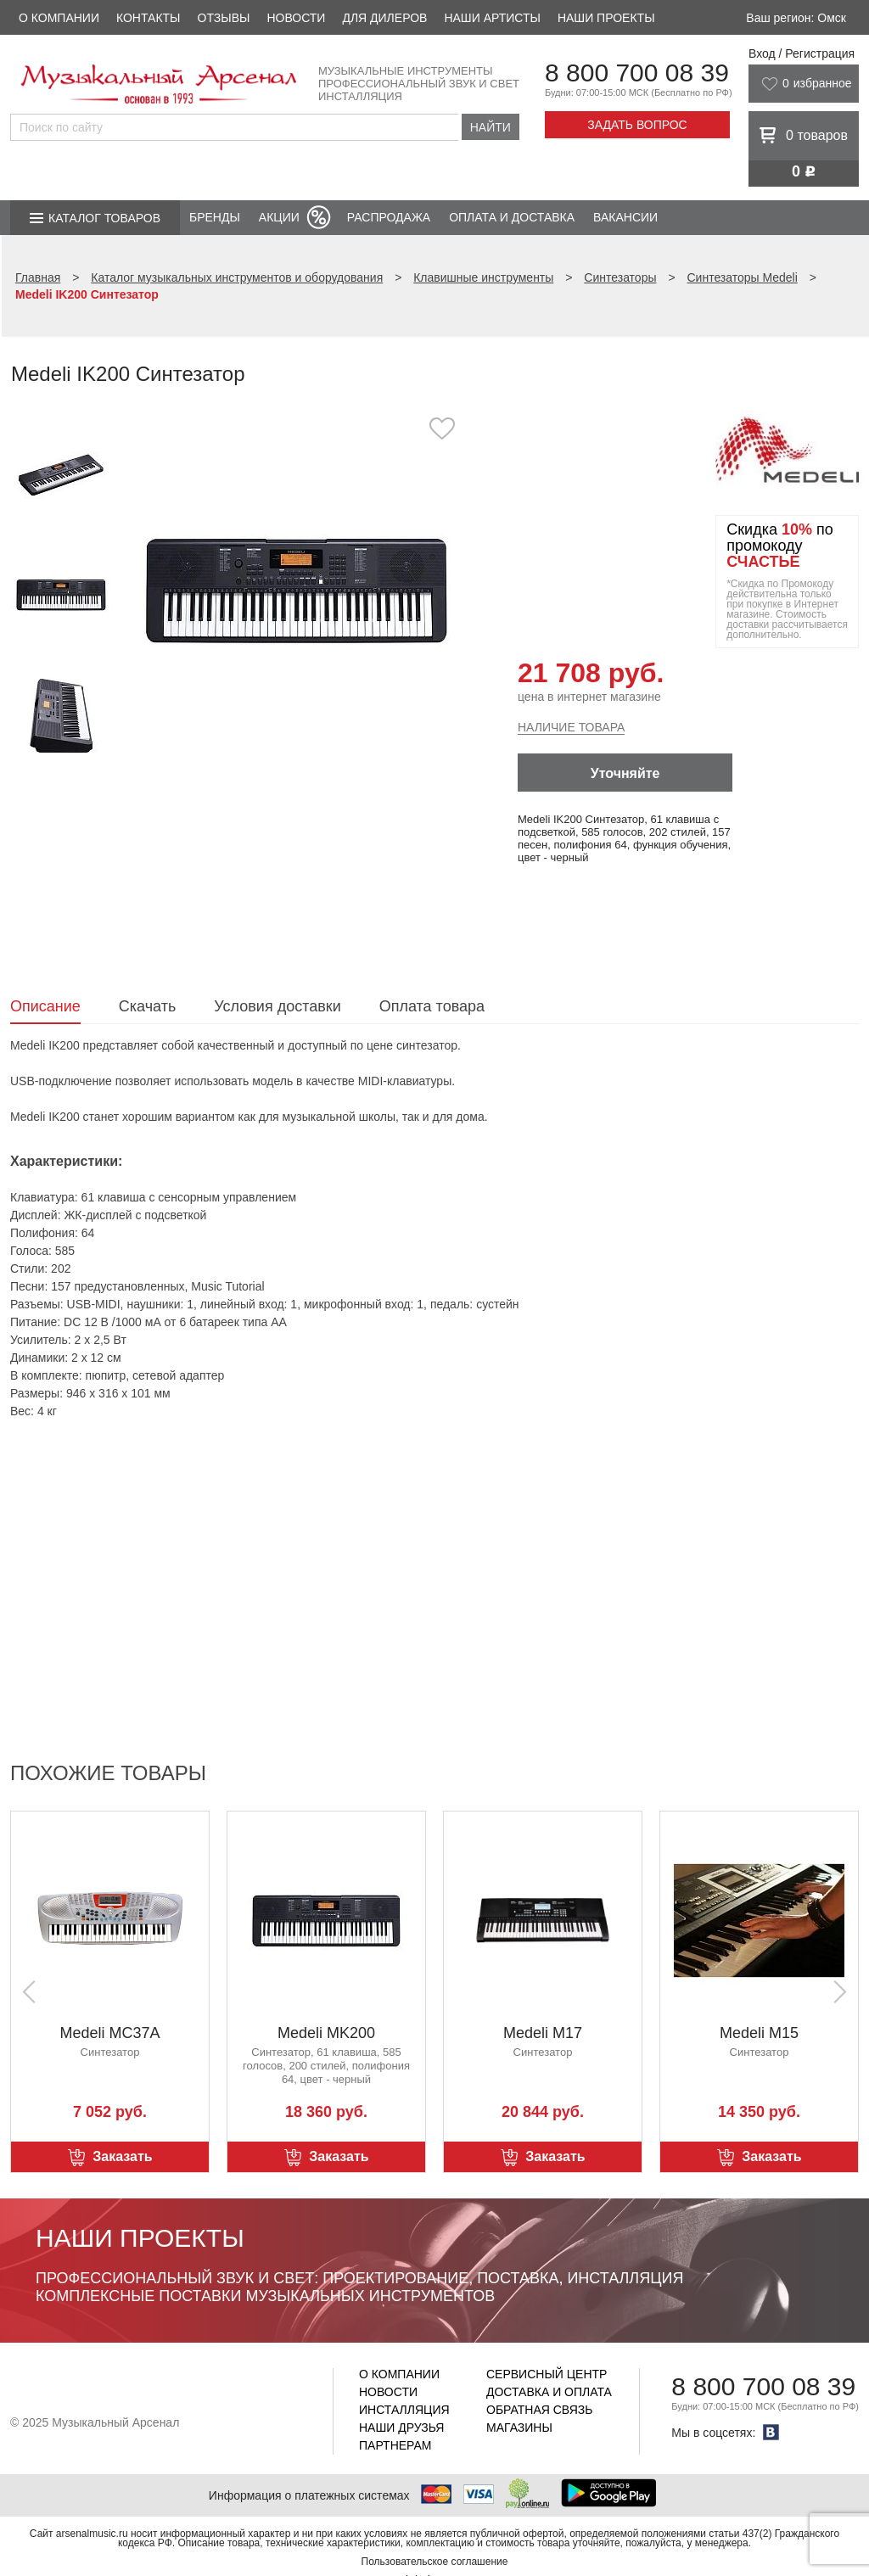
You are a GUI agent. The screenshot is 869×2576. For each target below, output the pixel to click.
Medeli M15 (759, 2032)
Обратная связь (539, 2409)
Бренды (214, 217)
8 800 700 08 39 (637, 73)
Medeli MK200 (326, 2032)
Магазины (519, 2427)
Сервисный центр (546, 2374)
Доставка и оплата (549, 2392)
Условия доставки (277, 1006)
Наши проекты (606, 18)
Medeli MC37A (109, 2032)
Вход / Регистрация (801, 53)
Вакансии (625, 217)
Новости (295, 18)
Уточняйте (625, 773)
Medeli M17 (542, 2032)
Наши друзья (401, 2427)
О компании (59, 18)
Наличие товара (571, 727)
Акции (279, 217)
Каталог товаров (104, 218)
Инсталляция (404, 2409)
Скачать (148, 1006)
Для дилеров (384, 18)
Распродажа (388, 217)
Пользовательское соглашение (435, 2562)
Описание (45, 1006)
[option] (296, 589)
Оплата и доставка (512, 217)
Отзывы (224, 18)
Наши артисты (492, 18)
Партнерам (395, 2445)
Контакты (148, 18)
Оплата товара (432, 1006)
